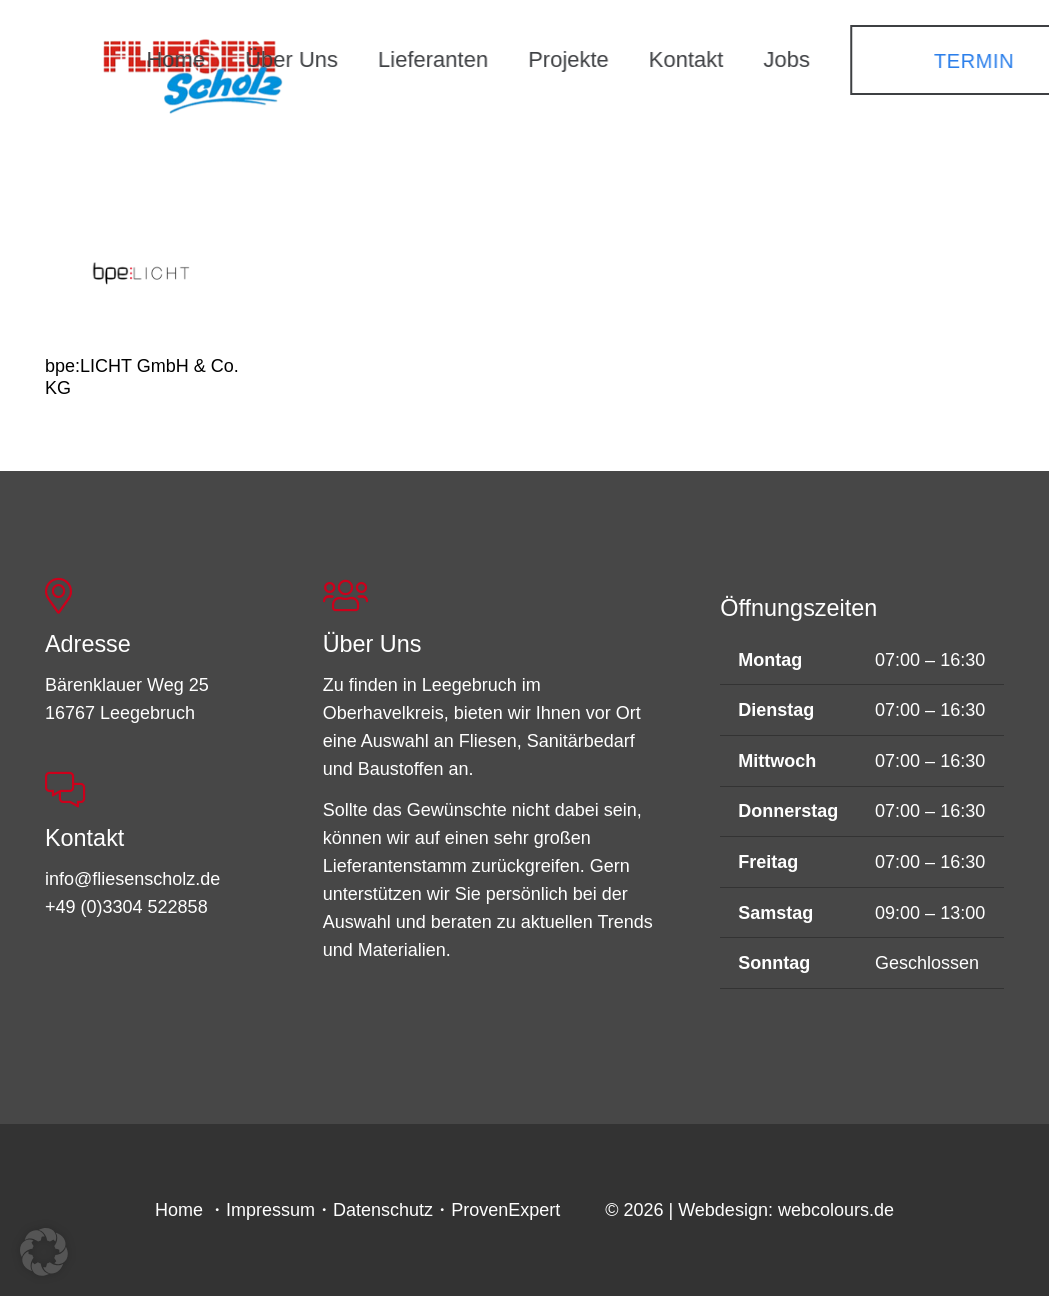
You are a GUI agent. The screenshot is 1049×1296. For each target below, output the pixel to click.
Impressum (270, 1210)
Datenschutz (383, 1210)
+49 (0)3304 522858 (126, 907)
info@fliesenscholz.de (132, 879)
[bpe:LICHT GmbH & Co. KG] (144, 269)
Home (179, 1210)
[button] (44, 1252)
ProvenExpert (505, 1210)
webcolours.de (836, 1210)
